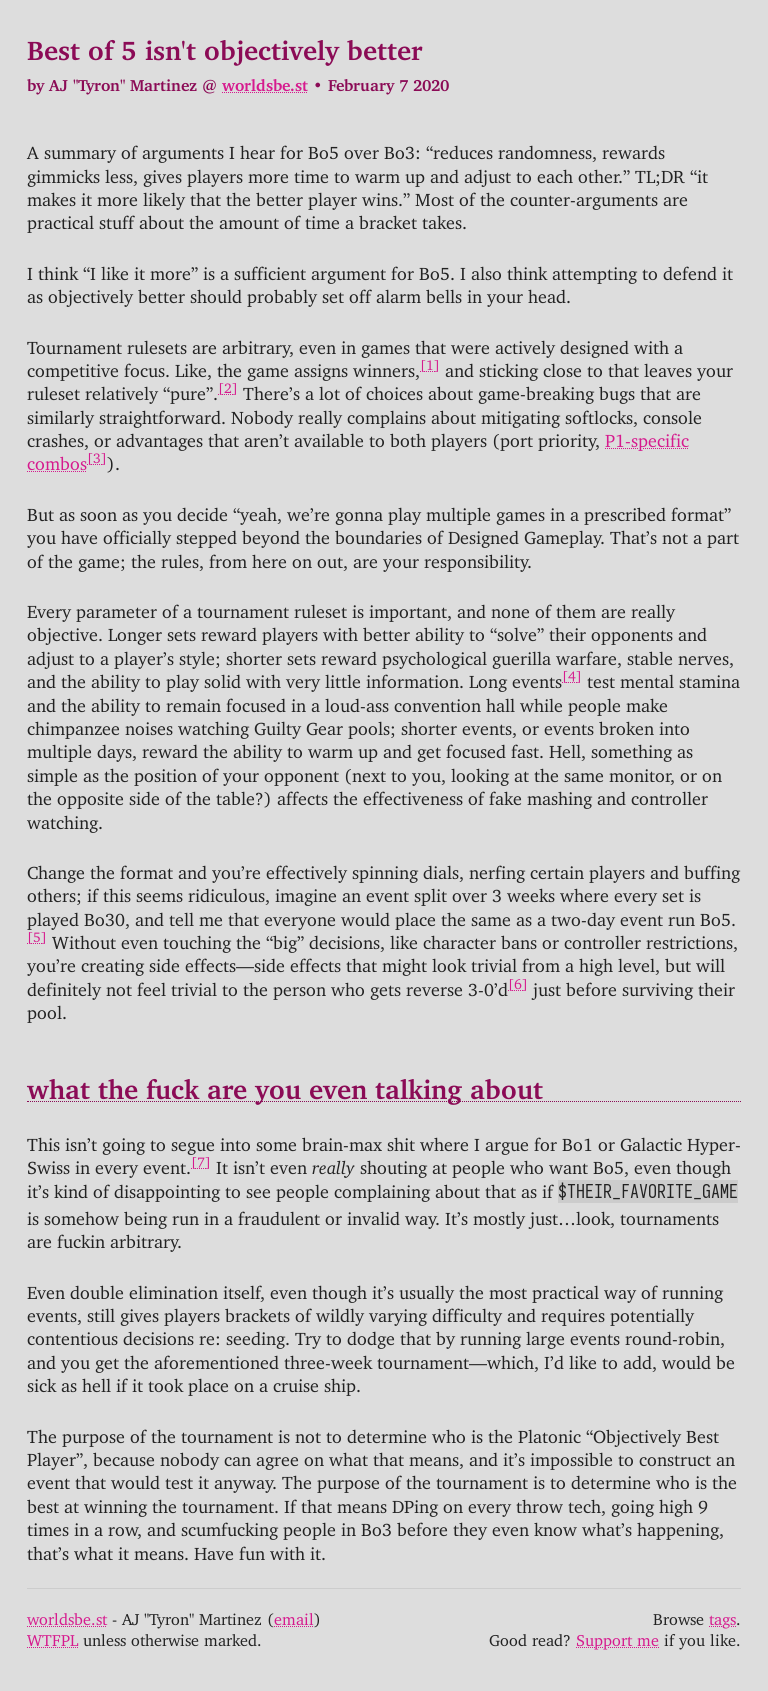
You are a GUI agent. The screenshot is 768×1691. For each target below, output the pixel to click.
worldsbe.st (265, 81)
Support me (617, 1636)
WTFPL (52, 1636)
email (294, 1615)
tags (722, 1615)
